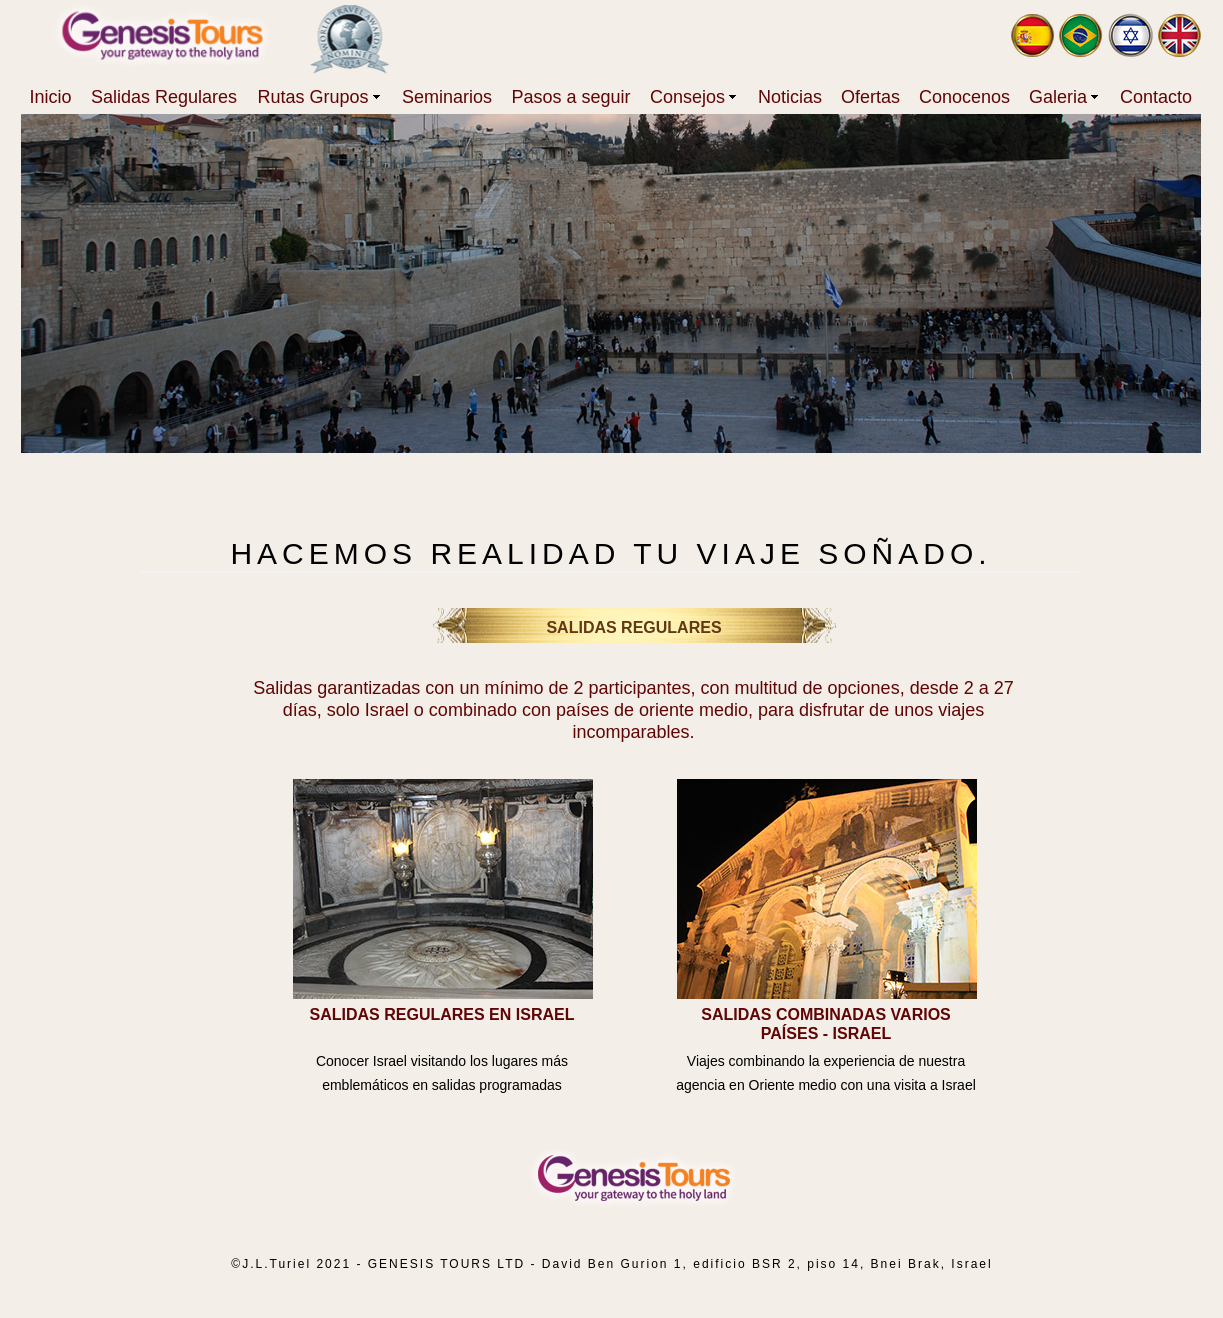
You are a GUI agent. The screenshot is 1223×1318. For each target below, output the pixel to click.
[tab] (443, 889)
